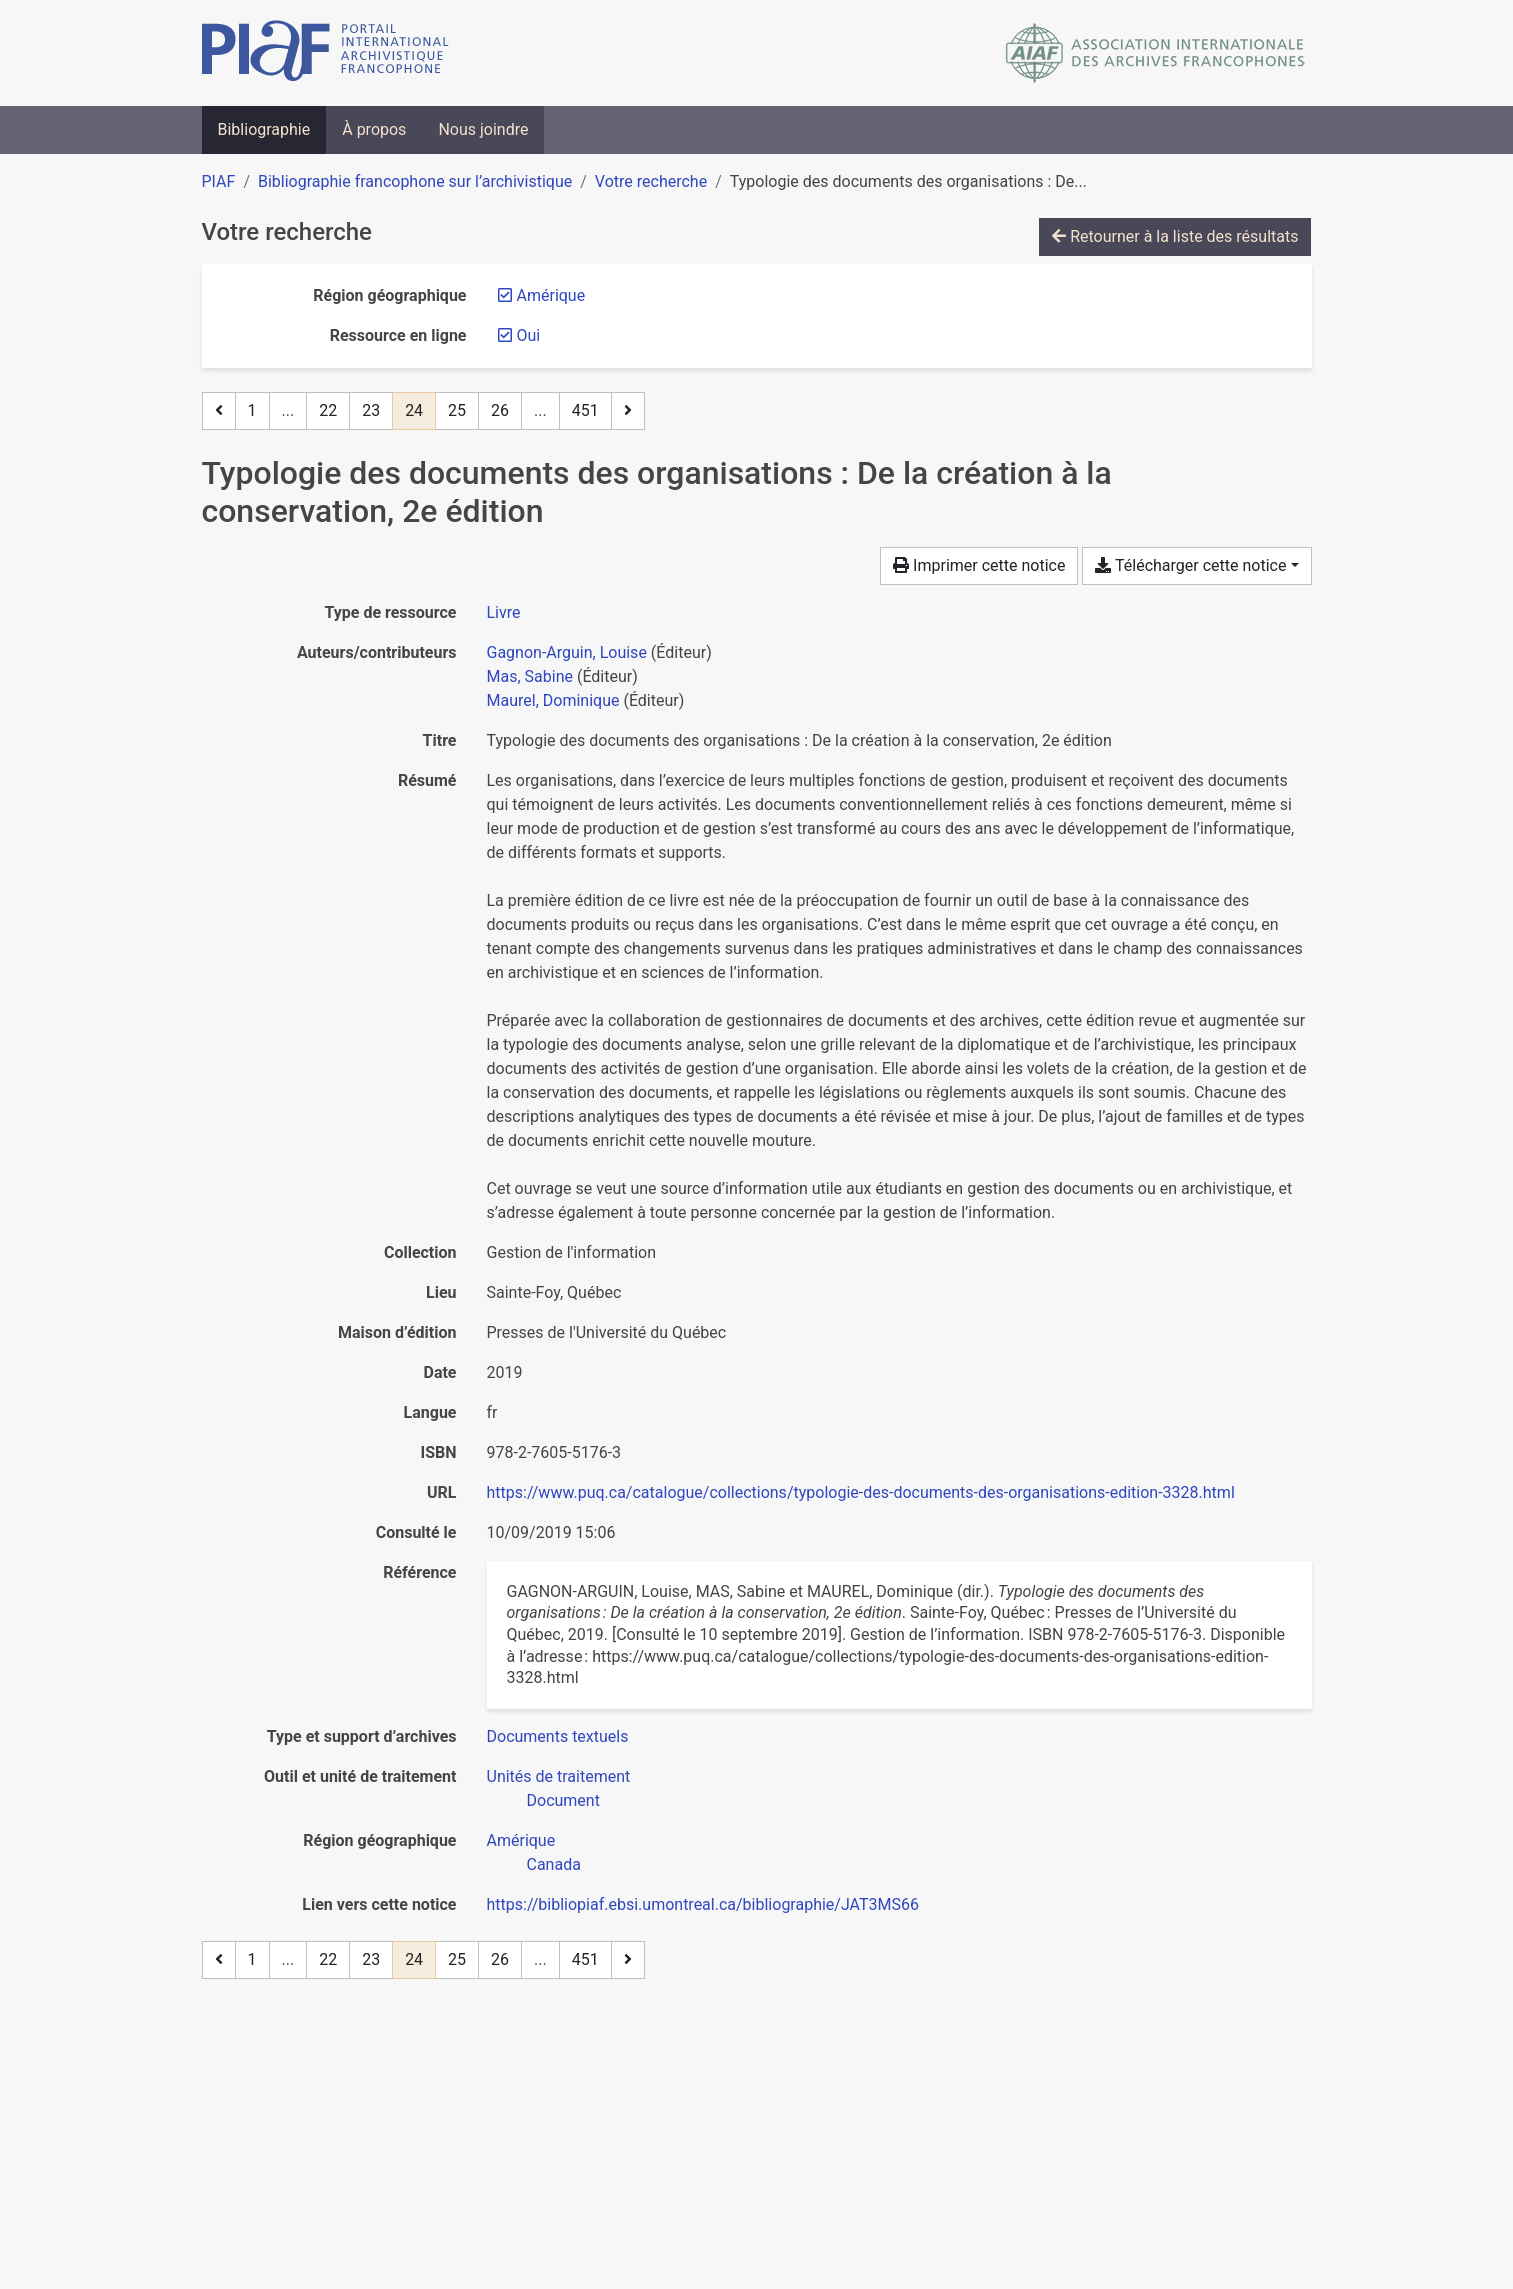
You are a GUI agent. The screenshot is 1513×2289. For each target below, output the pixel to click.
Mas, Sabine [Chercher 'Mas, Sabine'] (530, 676)
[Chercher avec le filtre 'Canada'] (554, 1864)
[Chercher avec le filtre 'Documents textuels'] (558, 1736)
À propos (374, 129)
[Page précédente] (219, 411)
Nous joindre (483, 129)
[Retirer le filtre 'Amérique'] (551, 295)
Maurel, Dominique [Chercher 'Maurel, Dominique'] (553, 700)
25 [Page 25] (457, 410)
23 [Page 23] (371, 410)
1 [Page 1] (252, 410)
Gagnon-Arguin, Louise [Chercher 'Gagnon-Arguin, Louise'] (567, 652)
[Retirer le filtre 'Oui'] (529, 335)
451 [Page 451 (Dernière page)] (585, 410)
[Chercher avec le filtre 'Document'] (563, 1800)
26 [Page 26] (500, 410)
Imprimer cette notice (979, 565)
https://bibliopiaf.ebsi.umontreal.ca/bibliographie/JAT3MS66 (703, 1904)
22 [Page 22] (328, 410)
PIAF (219, 181)
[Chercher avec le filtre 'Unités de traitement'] (559, 1776)
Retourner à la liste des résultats (1175, 236)
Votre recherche (651, 181)
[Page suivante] (628, 411)
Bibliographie (264, 129)
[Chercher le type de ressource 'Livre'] (504, 612)
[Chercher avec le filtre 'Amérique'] (521, 1840)
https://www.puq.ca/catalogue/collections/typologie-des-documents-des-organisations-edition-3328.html (861, 1492)
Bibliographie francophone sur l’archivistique (415, 181)
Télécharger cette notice (1190, 565)
